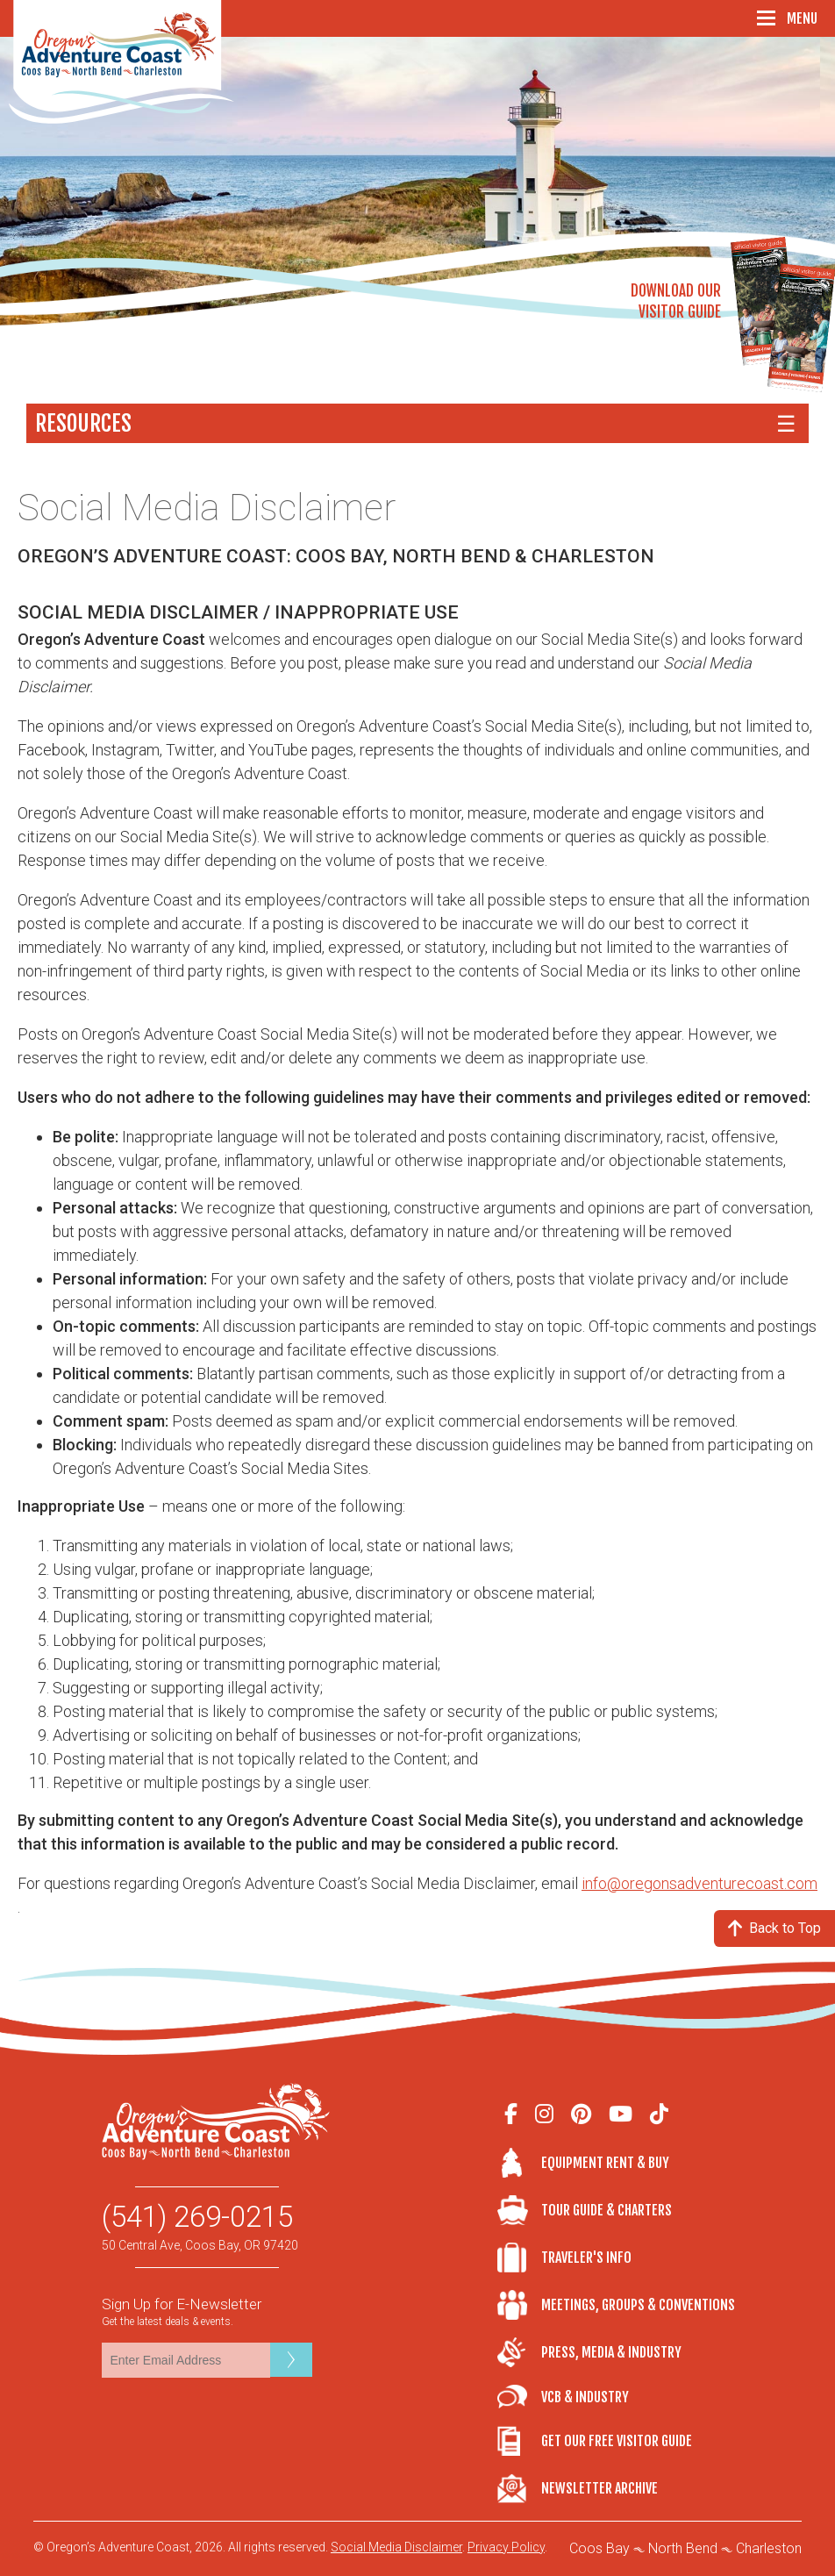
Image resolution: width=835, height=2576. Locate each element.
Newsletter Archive (599, 2488)
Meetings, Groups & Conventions (637, 2305)
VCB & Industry (519, 2396)
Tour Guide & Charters (606, 2210)
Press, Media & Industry (611, 2352)
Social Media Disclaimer (396, 2547)
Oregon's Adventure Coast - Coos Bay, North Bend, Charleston (121, 62)
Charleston (769, 2548)
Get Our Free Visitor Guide (616, 2441)
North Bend (682, 2548)
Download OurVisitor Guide (676, 301)
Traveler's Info (586, 2257)
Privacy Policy (506, 2547)
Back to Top (774, 1928)
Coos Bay (599, 2548)
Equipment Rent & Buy (605, 2163)
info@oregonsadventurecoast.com (699, 1883)
